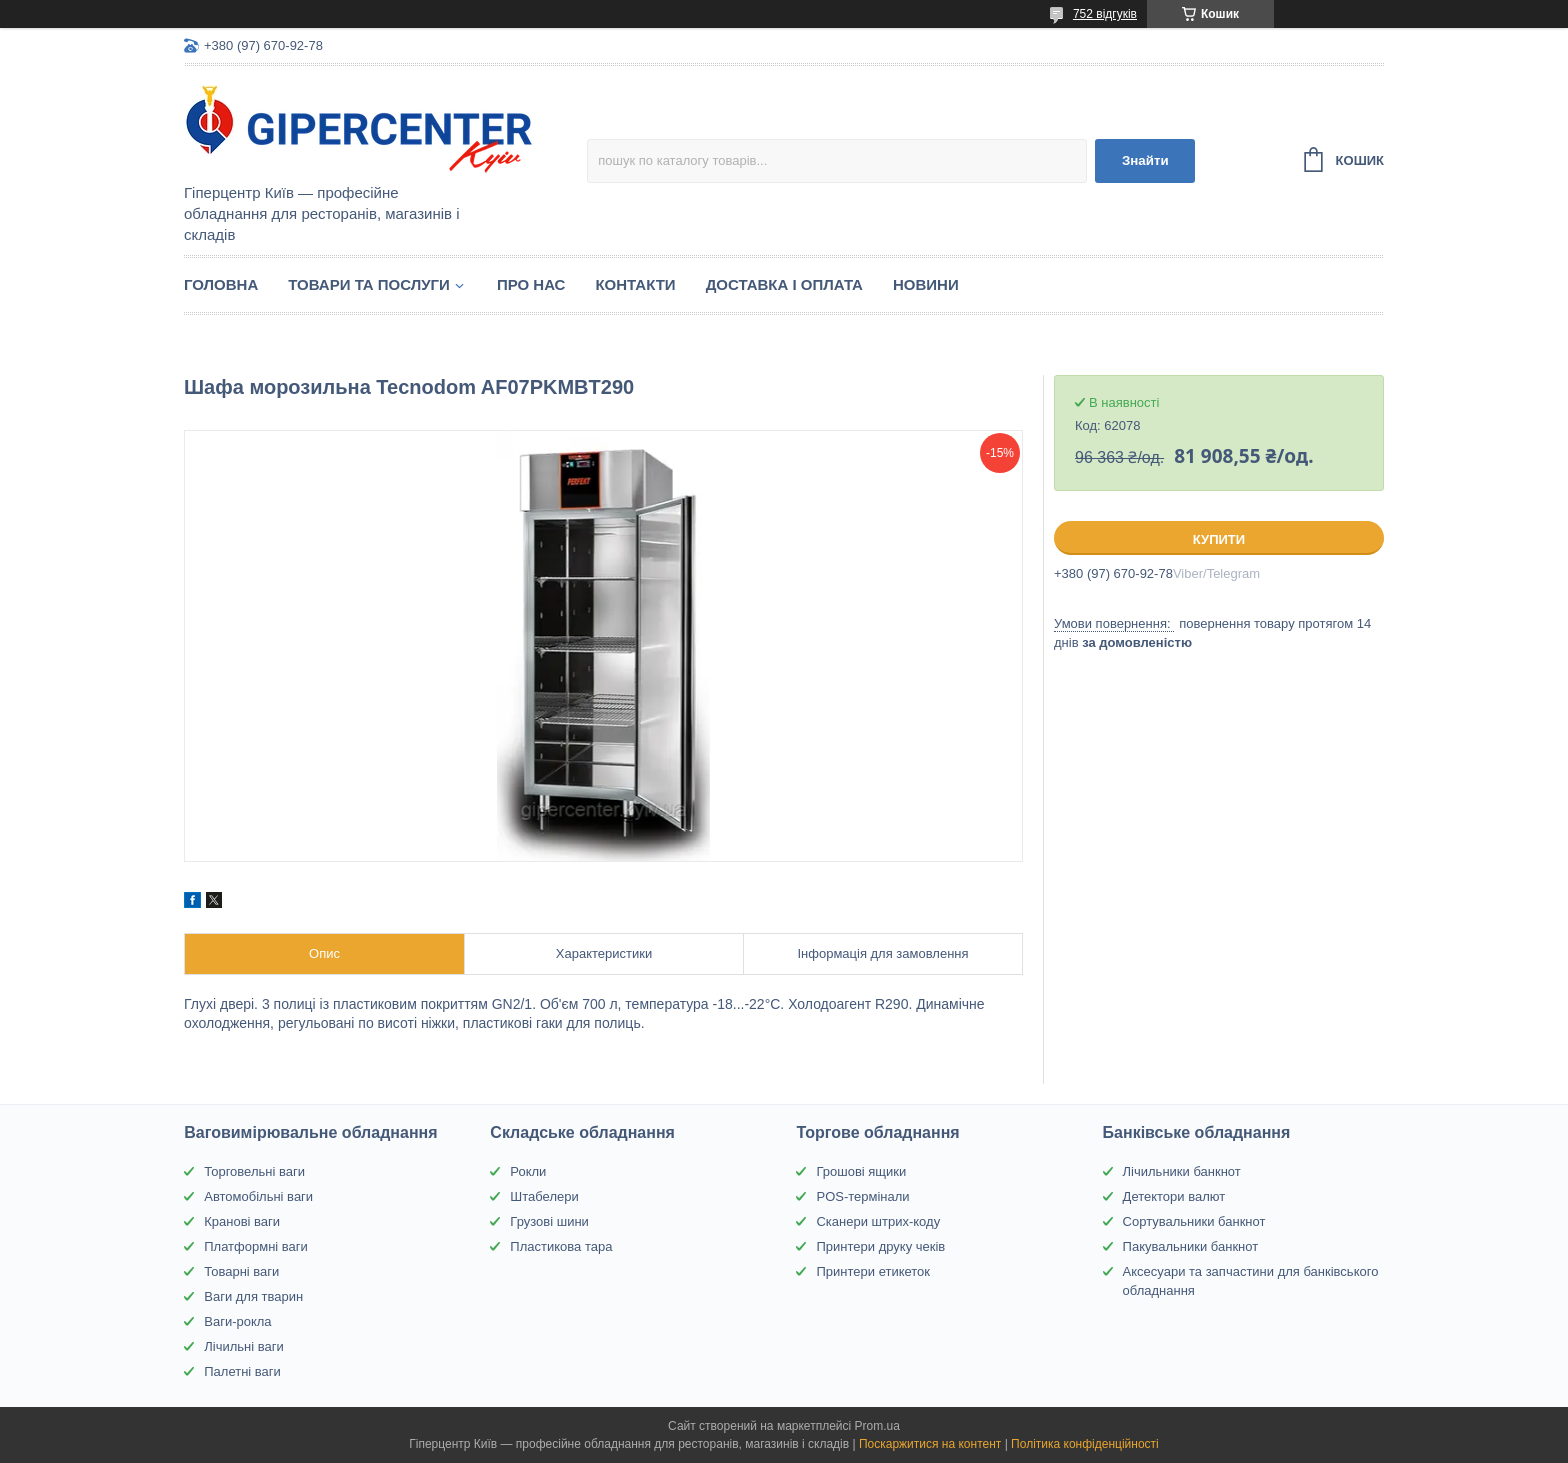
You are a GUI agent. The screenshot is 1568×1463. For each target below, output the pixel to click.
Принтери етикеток (873, 1271)
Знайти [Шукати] (1145, 160)
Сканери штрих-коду (878, 1221)
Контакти (635, 284)
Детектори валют (1174, 1196)
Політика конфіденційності (1085, 1444)
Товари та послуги (369, 284)
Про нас (531, 284)
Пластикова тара (561, 1246)
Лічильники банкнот (1182, 1171)
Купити (1219, 539)
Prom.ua (877, 1426)
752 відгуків (1105, 14)
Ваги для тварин (253, 1296)
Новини (926, 284)
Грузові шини (549, 1221)
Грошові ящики (861, 1171)
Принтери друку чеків (880, 1246)
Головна (221, 284)
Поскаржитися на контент (930, 1444)
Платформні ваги (256, 1246)
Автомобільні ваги (258, 1196)
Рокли (528, 1171)
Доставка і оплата (784, 284)
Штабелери (544, 1196)
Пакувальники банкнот (1191, 1246)
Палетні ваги (242, 1371)
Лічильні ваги (244, 1346)
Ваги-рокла (237, 1321)
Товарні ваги (241, 1271)
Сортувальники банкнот (1194, 1221)
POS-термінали (862, 1196)
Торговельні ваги (254, 1171)
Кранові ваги (242, 1221)
